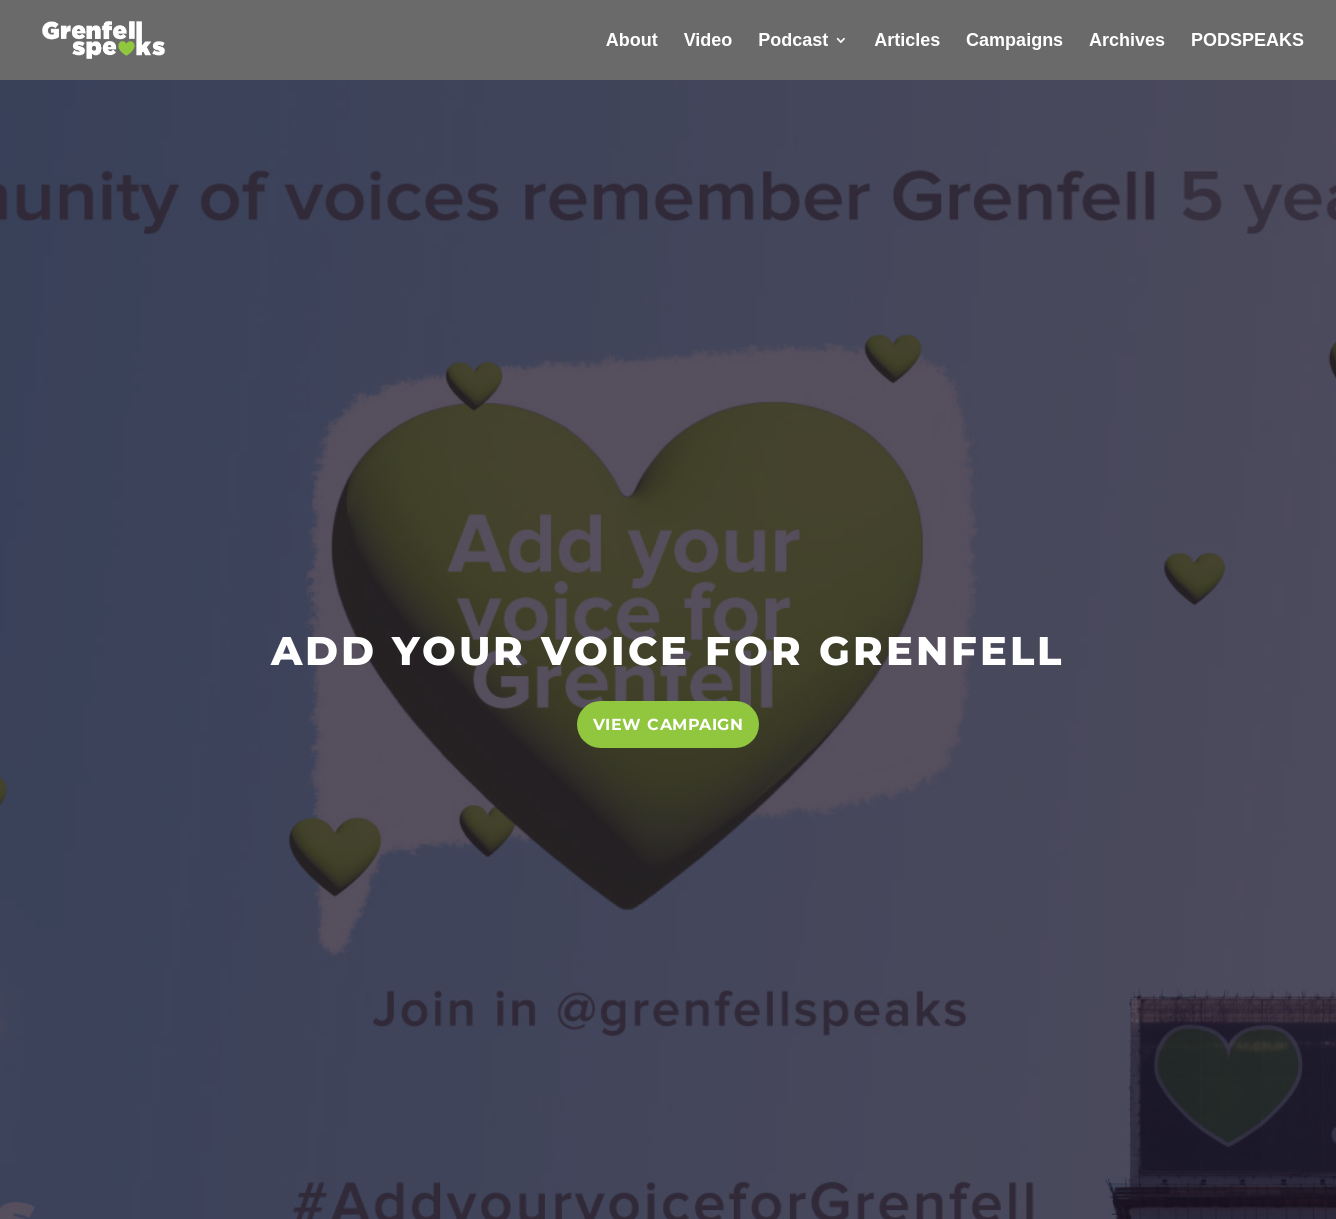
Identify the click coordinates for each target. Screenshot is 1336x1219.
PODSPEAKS (1247, 41)
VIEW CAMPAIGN (668, 724)
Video (708, 41)
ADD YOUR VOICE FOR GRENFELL (667, 650)
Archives (1127, 41)
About (632, 41)
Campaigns (1014, 41)
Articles (907, 41)
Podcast (793, 41)
